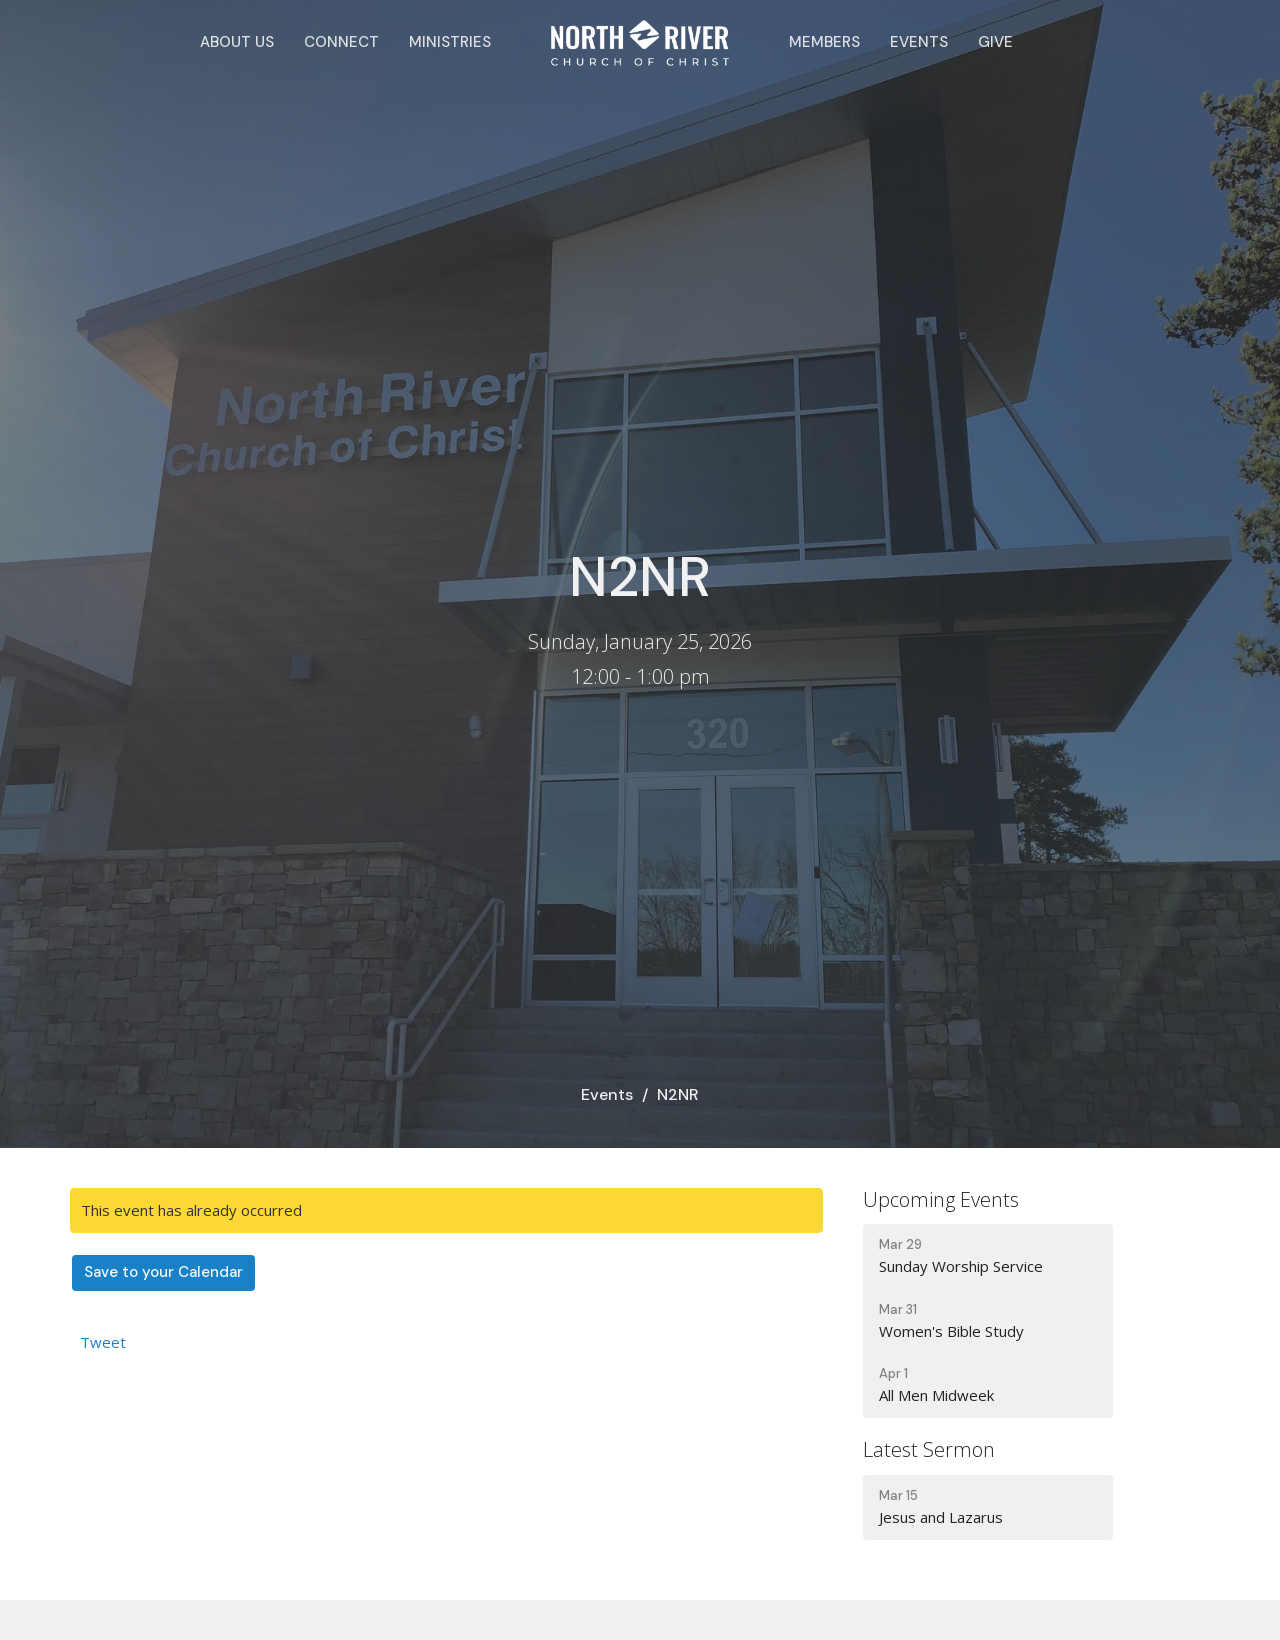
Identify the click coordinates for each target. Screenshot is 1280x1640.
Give (995, 42)
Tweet (103, 1342)
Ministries (450, 42)
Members (824, 42)
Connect (341, 42)
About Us (237, 42)
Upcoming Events (941, 1199)
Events (919, 42)
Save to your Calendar (163, 1272)
